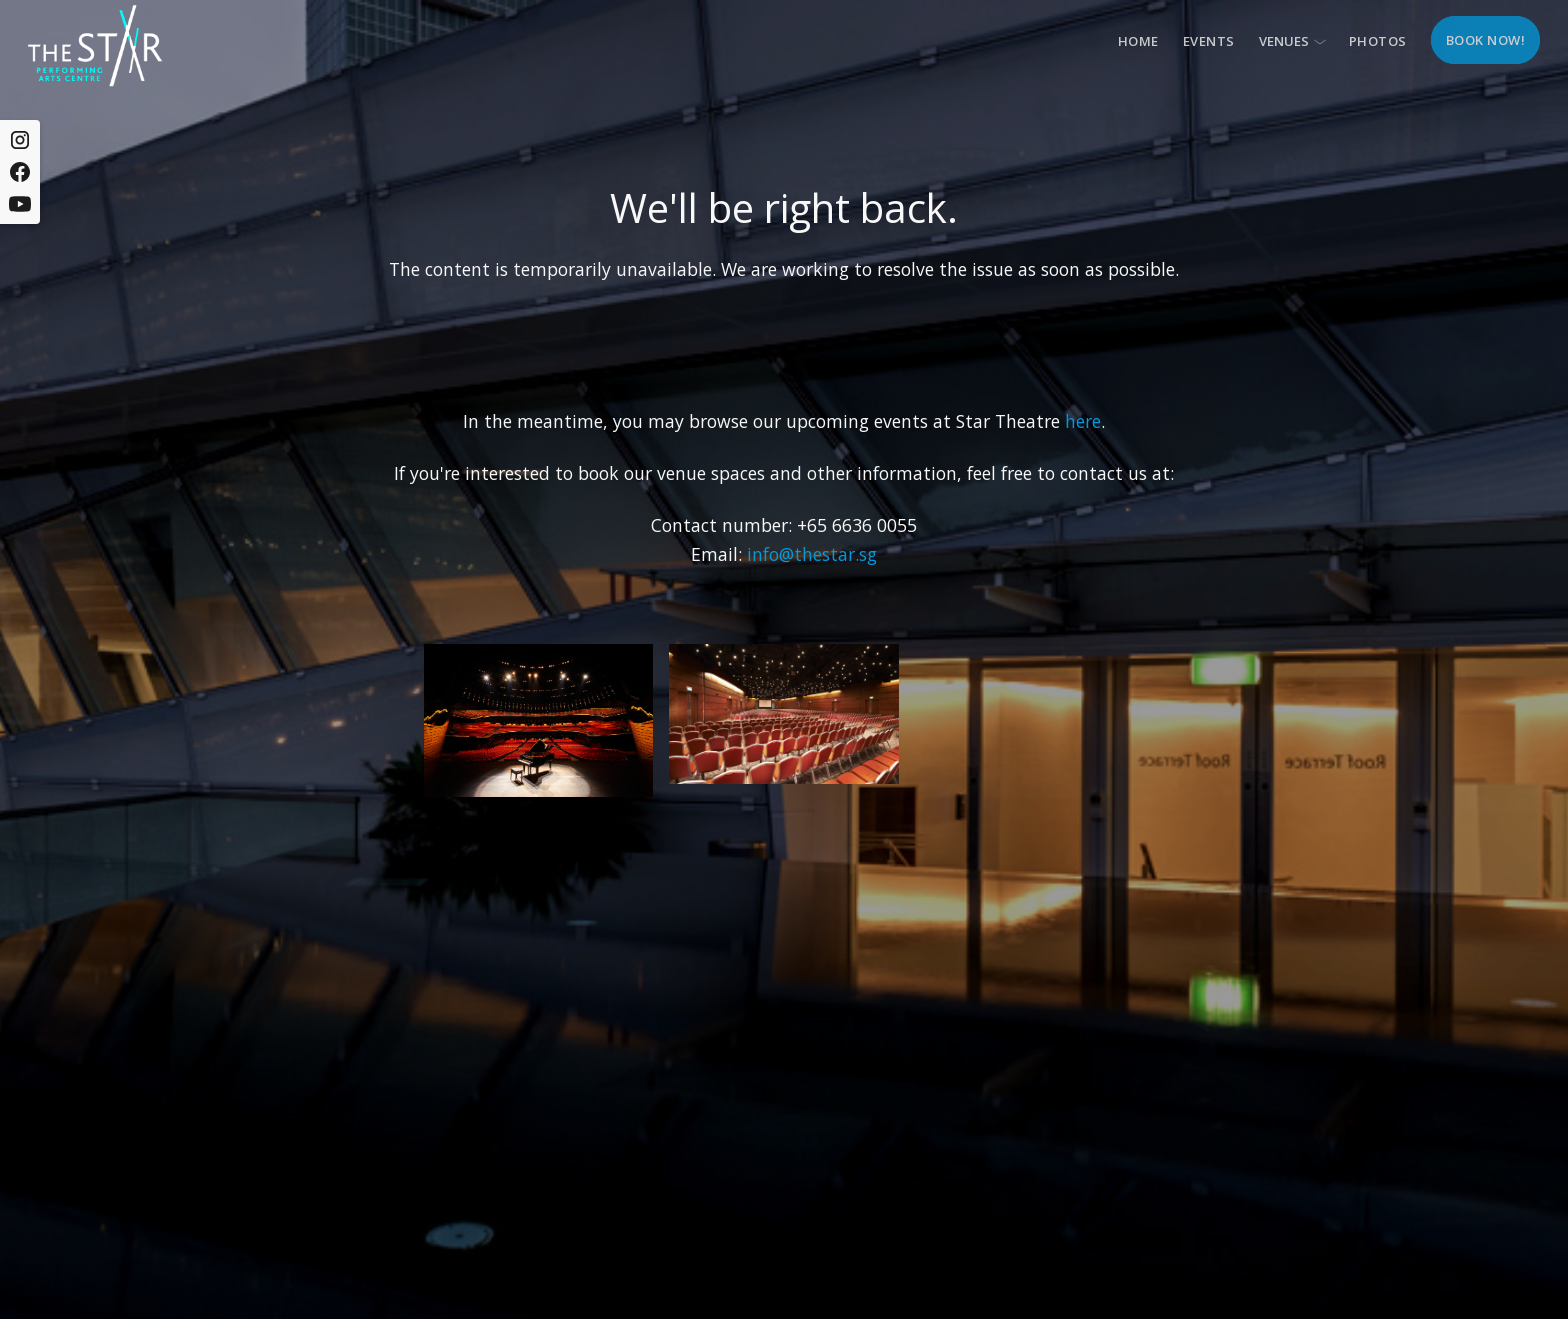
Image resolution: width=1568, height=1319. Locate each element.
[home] (95, 45)
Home (1138, 41)
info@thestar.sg (812, 554)
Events (1209, 41)
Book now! (1486, 40)
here (1083, 421)
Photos (1378, 41)
